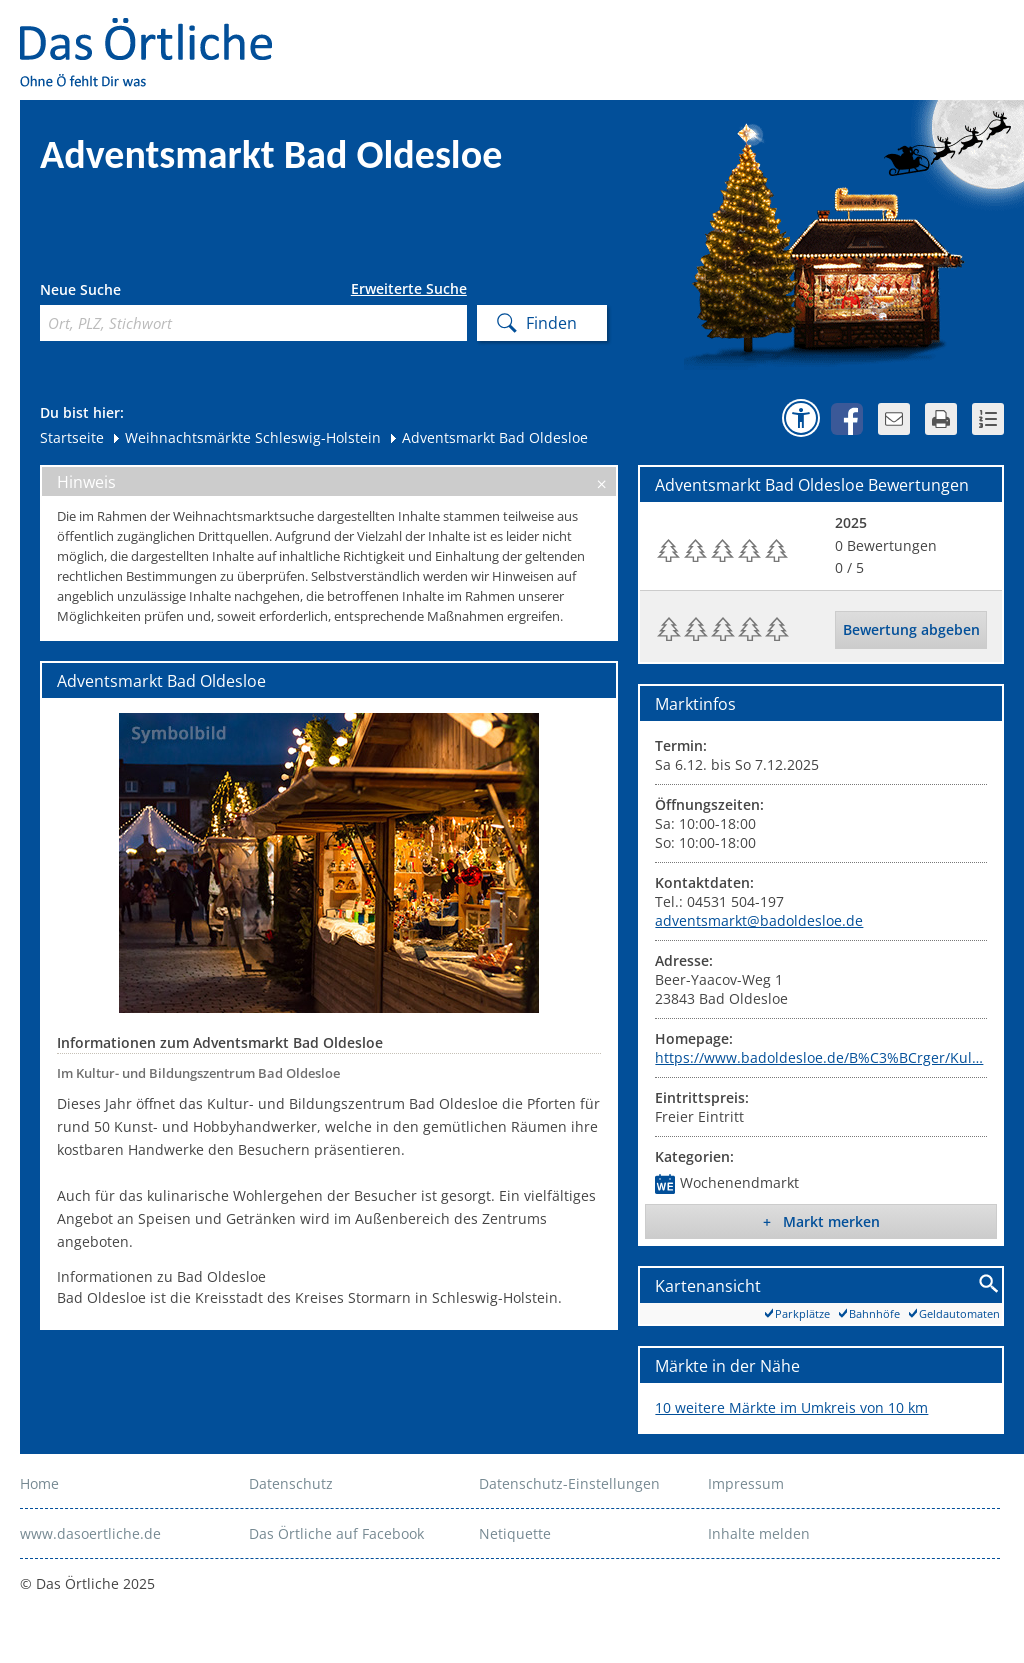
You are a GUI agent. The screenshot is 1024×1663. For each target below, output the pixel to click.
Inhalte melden (759, 1533)
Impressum (746, 1483)
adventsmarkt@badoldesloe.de (759, 920)
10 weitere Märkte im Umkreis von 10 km (791, 1407)
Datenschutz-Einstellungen (569, 1483)
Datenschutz (291, 1483)
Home (39, 1483)
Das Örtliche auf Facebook (336, 1533)
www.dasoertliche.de (90, 1533)
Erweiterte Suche (409, 289)
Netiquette (515, 1533)
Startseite (72, 437)
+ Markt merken (821, 1221)
